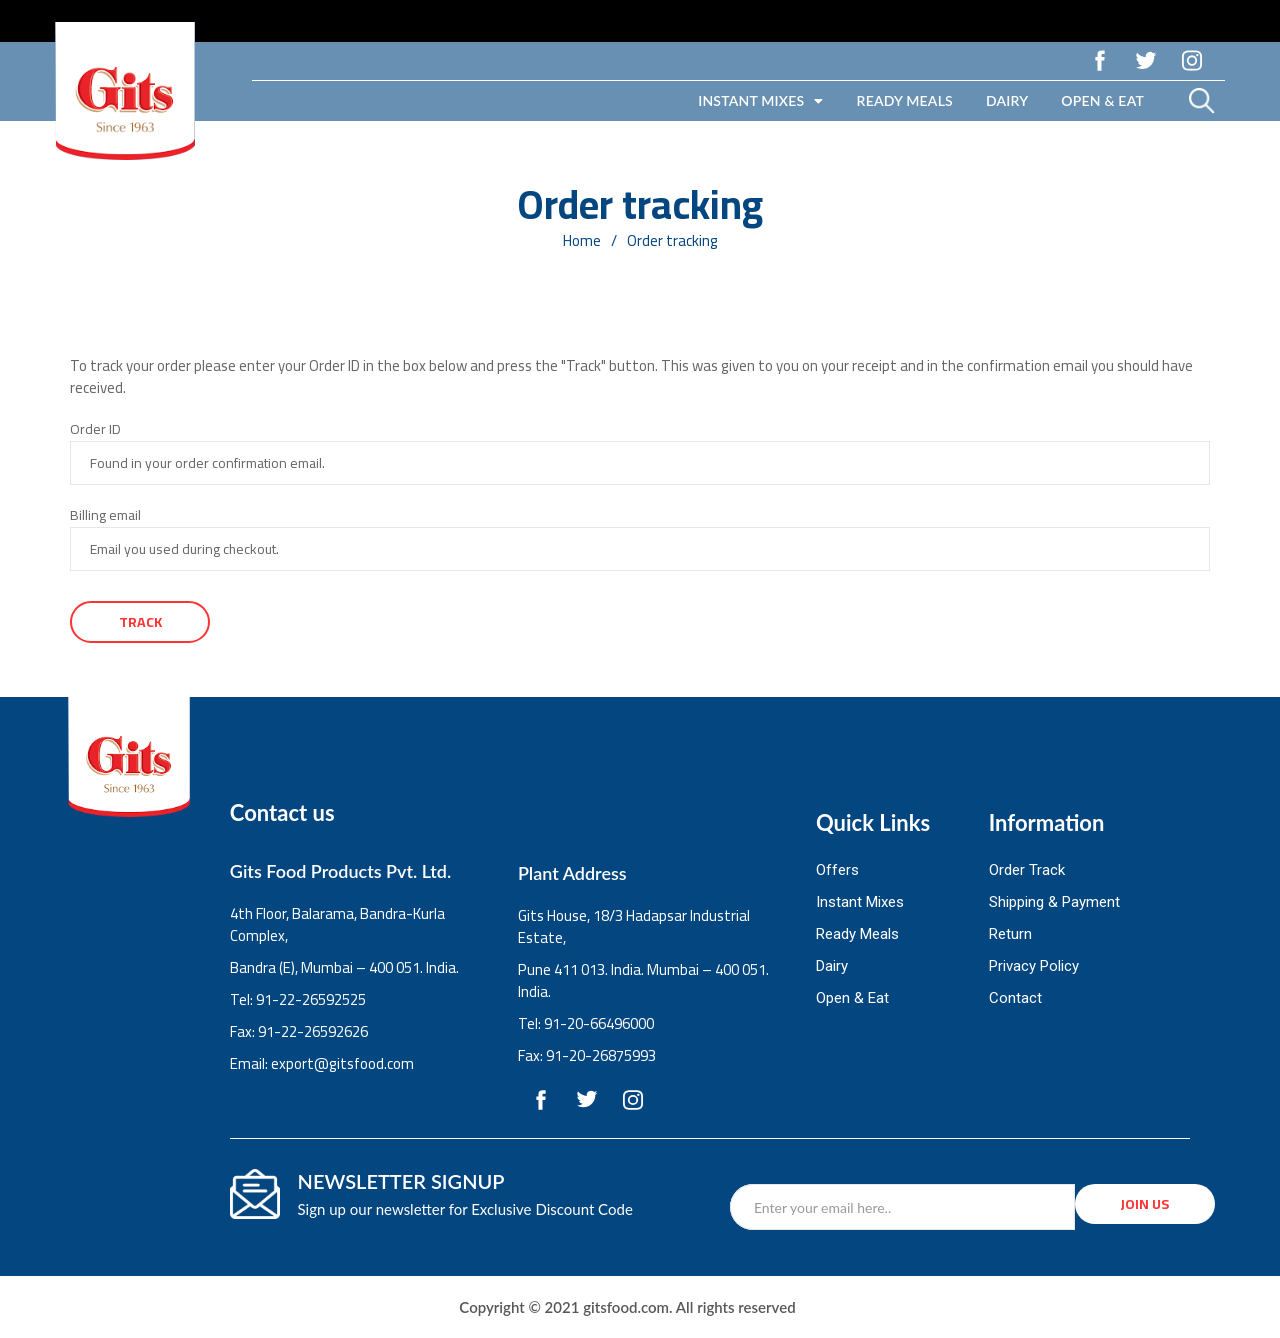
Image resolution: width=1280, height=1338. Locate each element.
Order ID (95, 429)
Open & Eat (1102, 100)
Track (140, 622)
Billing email (105, 515)
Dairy (1007, 100)
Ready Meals (905, 100)
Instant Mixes (760, 101)
